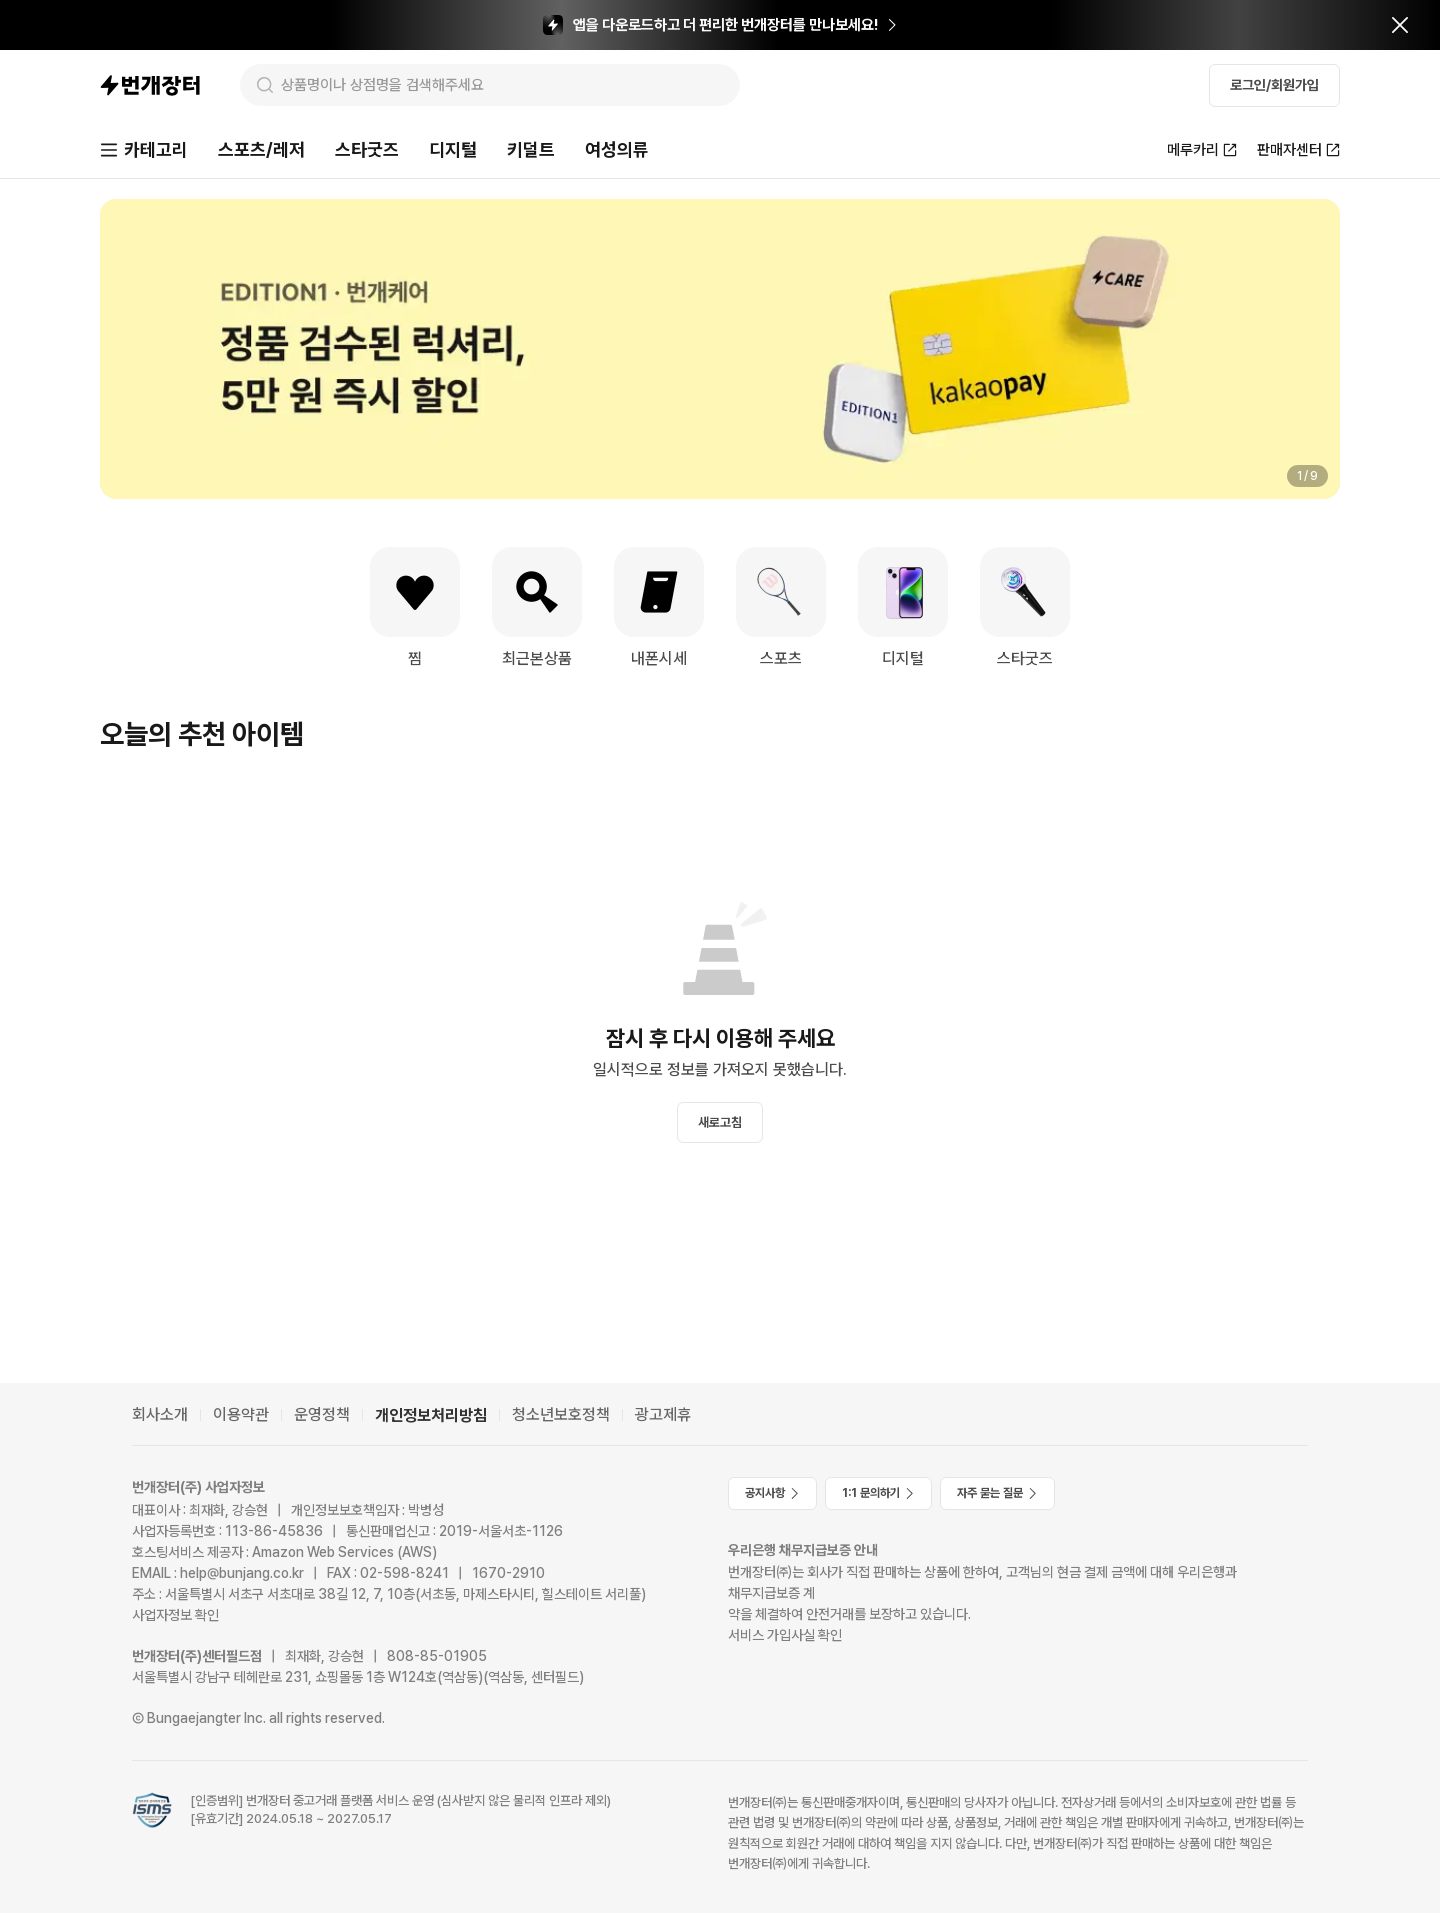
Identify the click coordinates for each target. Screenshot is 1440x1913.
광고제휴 (663, 1414)
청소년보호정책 (561, 1414)
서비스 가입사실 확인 (785, 1635)
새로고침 (720, 1122)
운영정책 (322, 1414)
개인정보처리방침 (431, 1415)
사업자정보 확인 (175, 1615)
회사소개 (160, 1414)
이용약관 (241, 1414)
